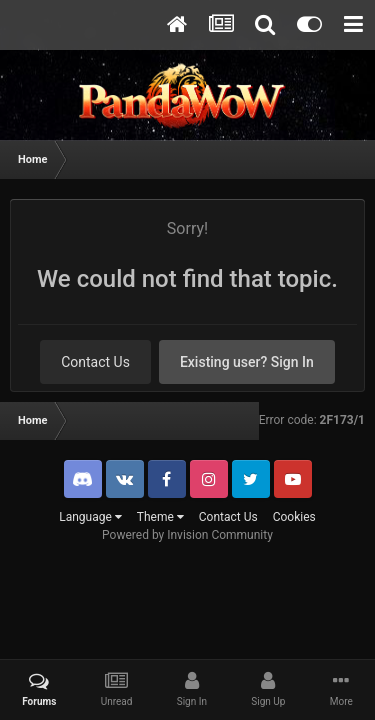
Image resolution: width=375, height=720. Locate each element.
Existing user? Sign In (247, 362)
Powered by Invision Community (187, 535)
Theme (160, 517)
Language (90, 517)
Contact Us (95, 362)
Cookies (294, 517)
